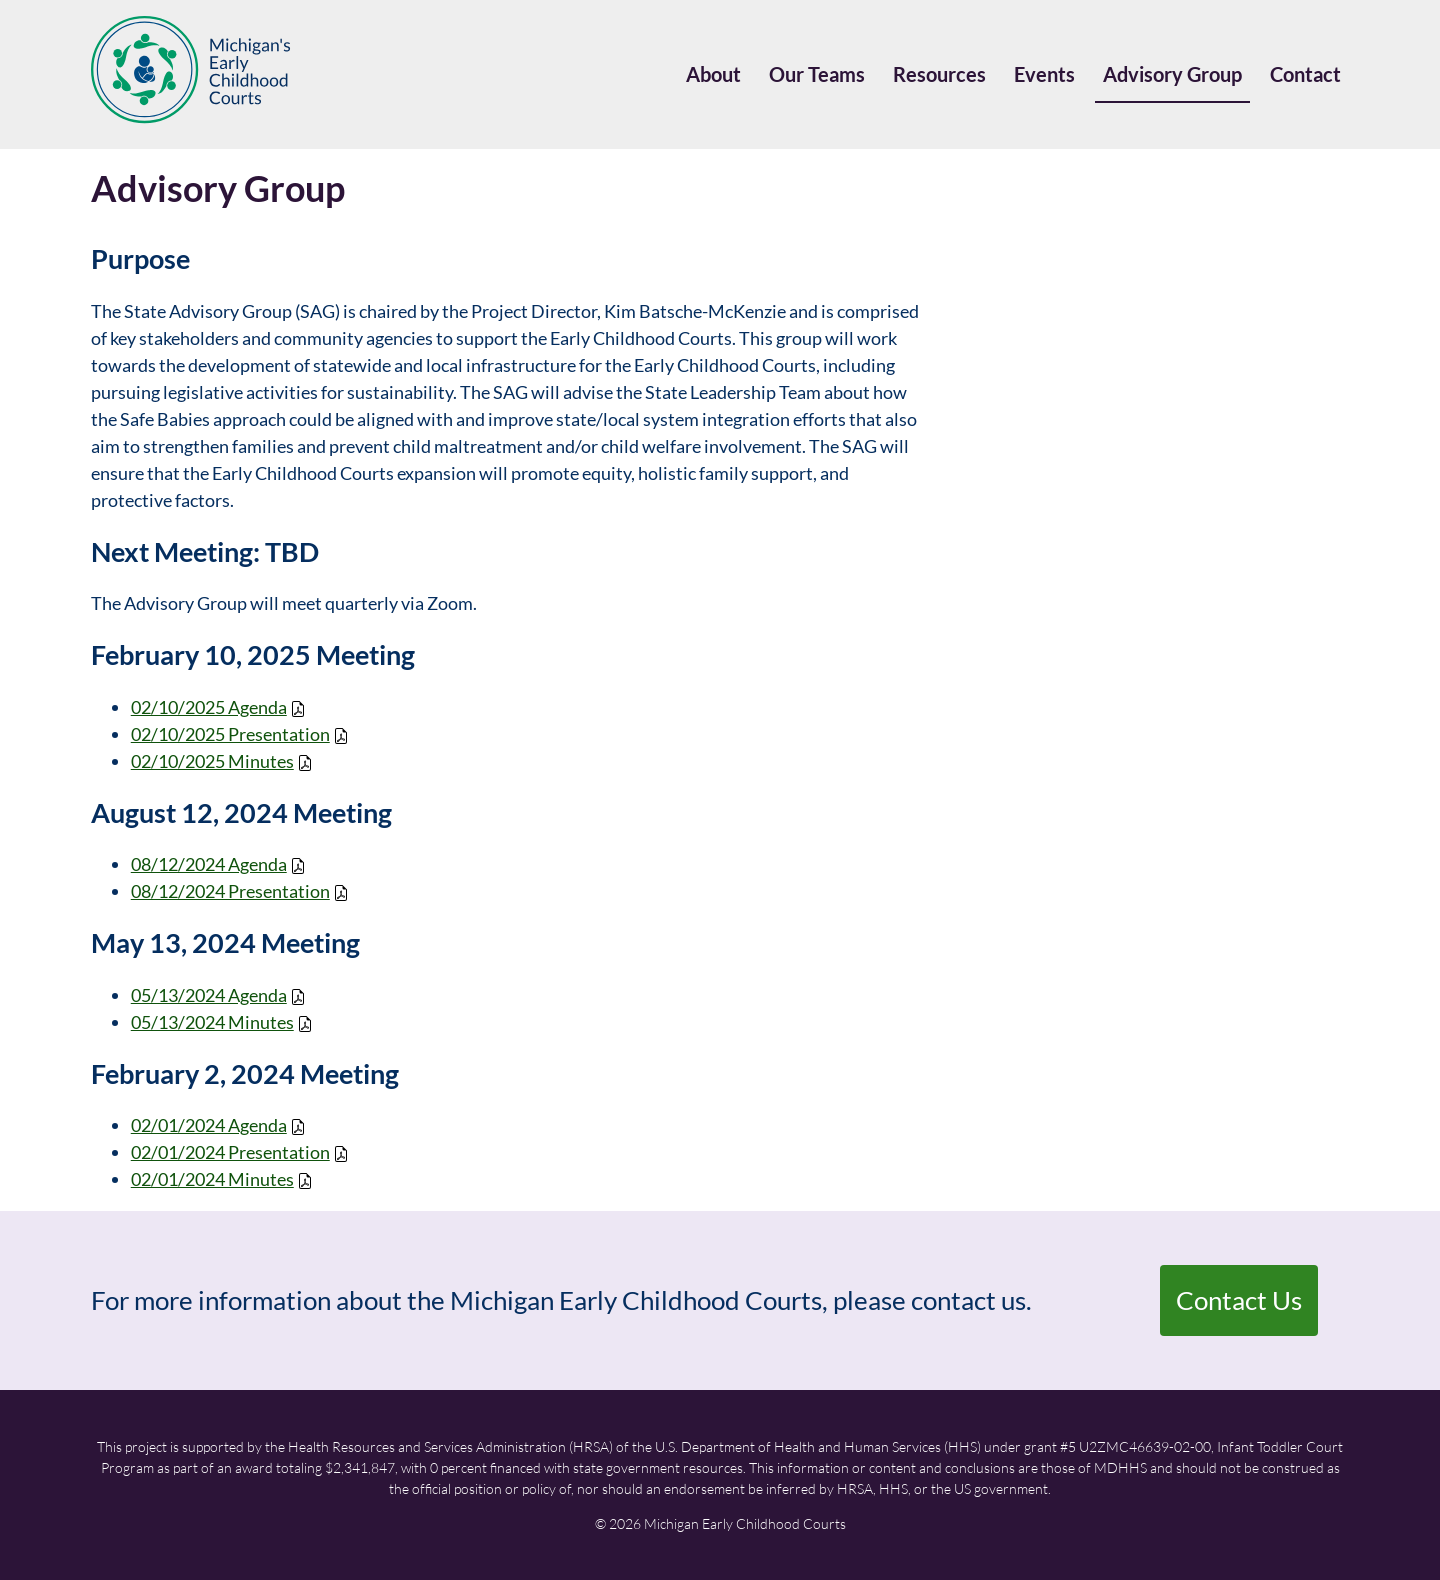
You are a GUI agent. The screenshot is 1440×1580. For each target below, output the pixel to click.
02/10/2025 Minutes (212, 761)
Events (1044, 74)
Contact (1305, 74)
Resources (939, 74)
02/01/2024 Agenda (209, 1125)
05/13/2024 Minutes (212, 1022)
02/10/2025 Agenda (209, 707)
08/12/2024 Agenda (209, 864)
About (713, 74)
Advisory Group (1172, 74)
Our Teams (817, 74)
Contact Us (1239, 1300)
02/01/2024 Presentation (230, 1152)
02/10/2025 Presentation (230, 734)
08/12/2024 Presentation (230, 891)
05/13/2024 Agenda (209, 995)
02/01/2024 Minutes (212, 1179)
